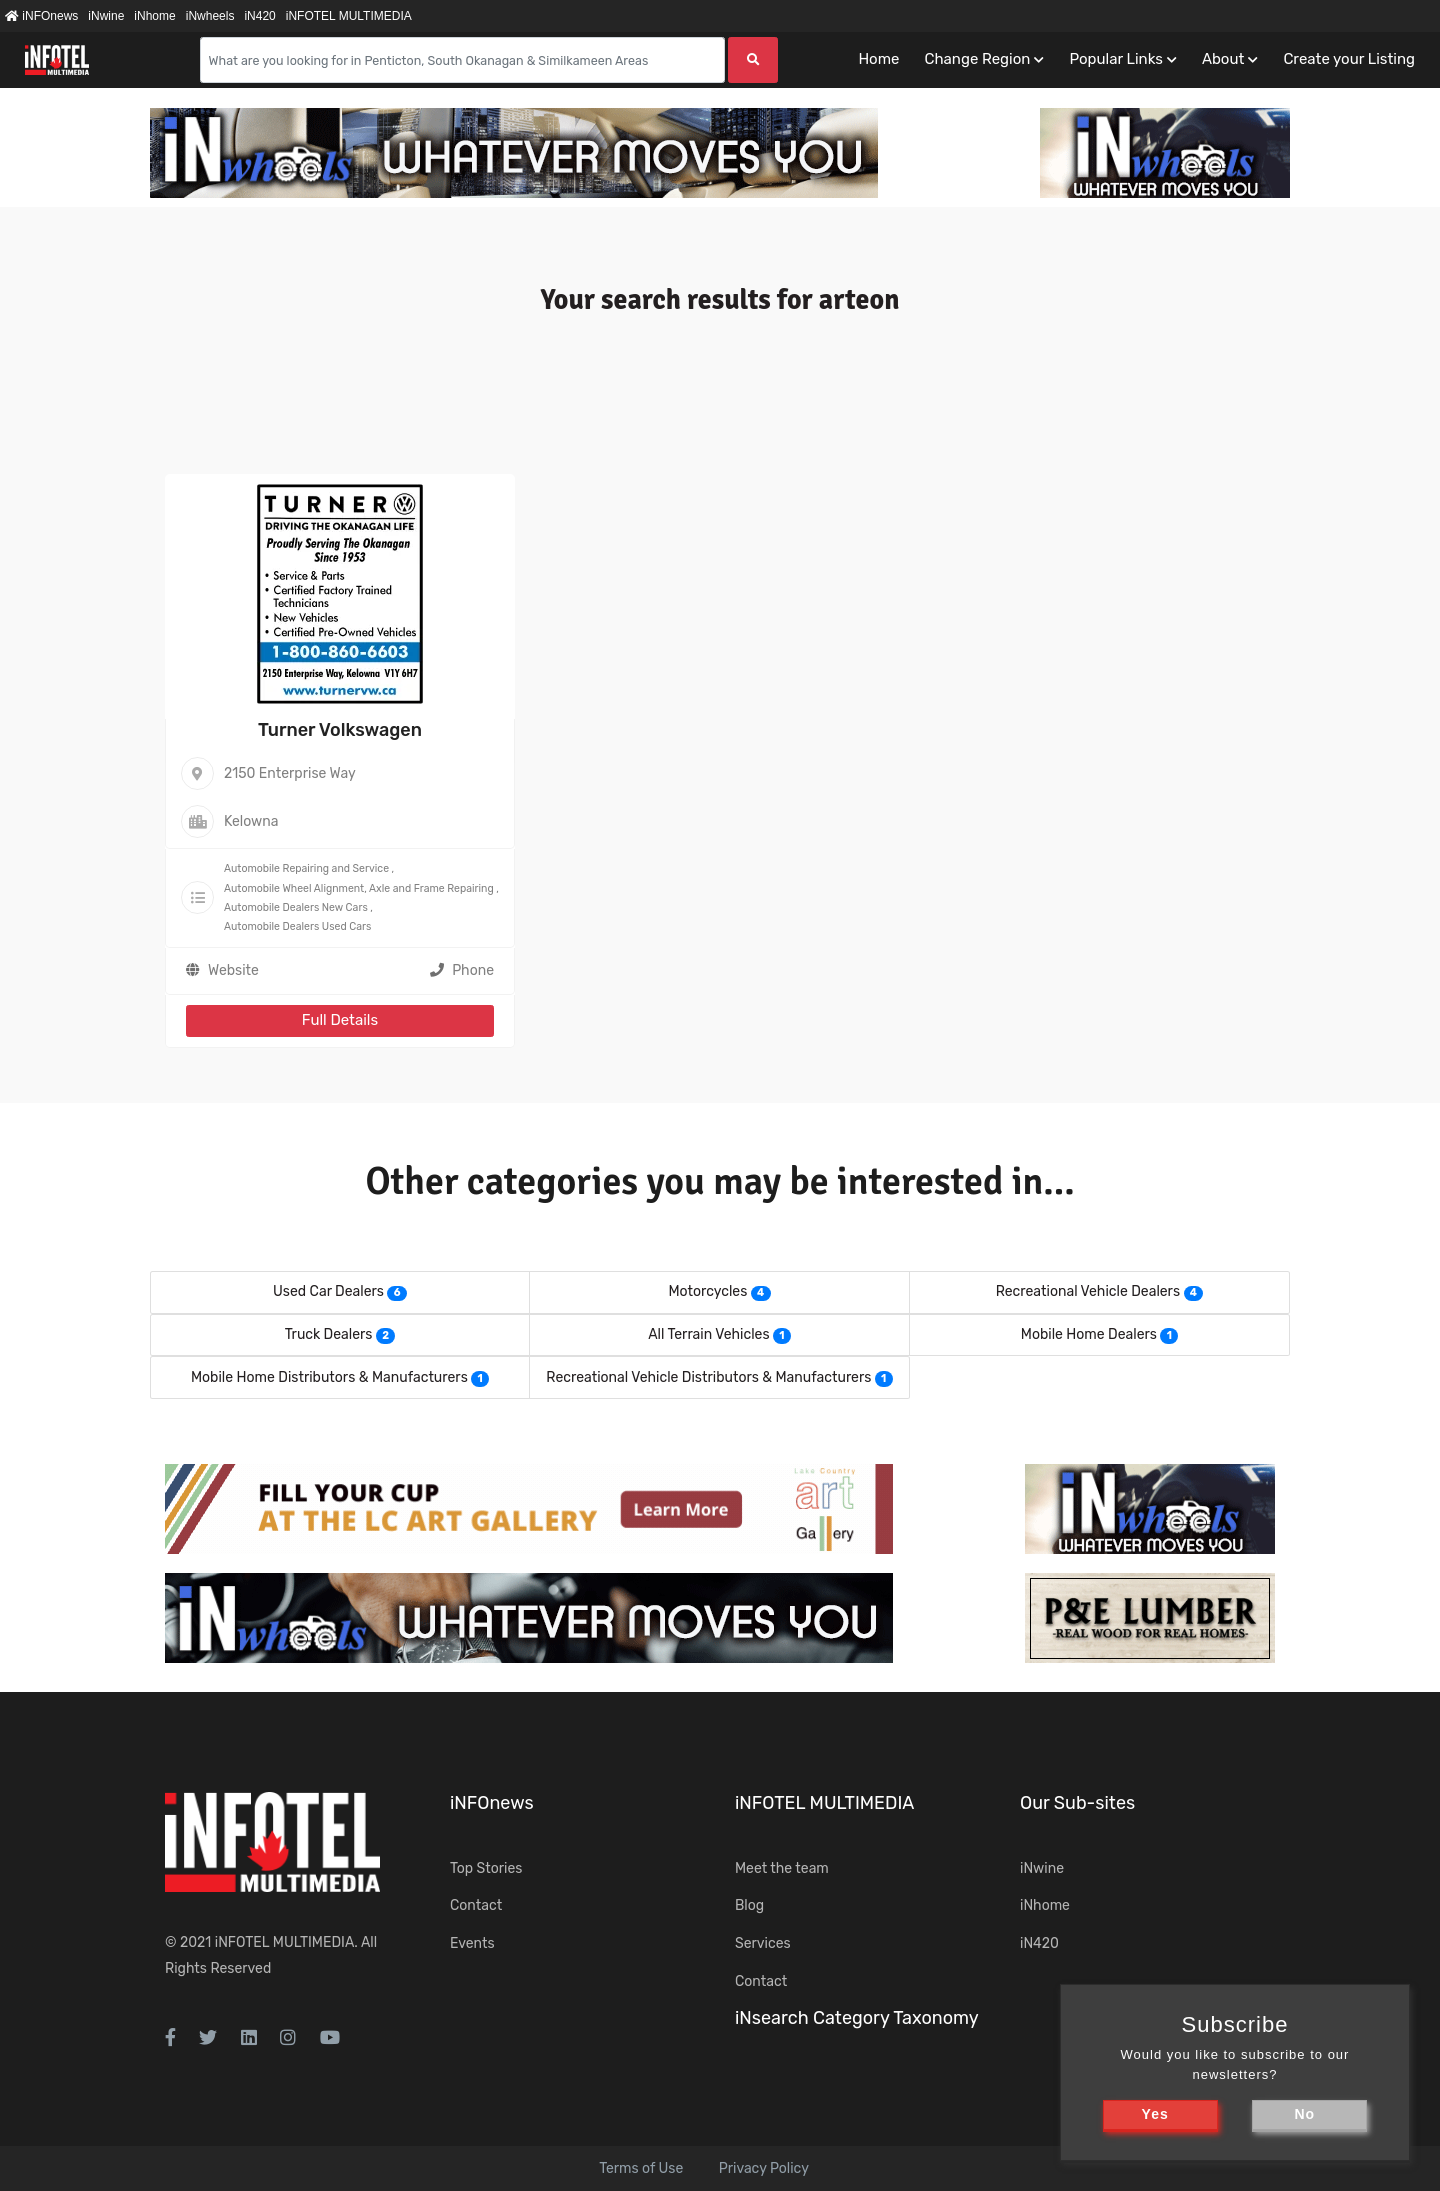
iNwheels (210, 16)
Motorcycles (707, 1291)
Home (878, 59)
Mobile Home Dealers (1089, 1334)
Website (233, 970)
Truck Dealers (329, 1334)
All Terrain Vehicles (708, 1334)
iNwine (106, 16)
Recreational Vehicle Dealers (1088, 1291)
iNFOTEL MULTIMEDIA (349, 16)
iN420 (259, 16)
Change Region (977, 59)
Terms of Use (641, 2168)
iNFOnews (41, 16)
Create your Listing (1349, 59)
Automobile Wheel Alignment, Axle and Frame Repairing (359, 888)
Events (472, 1943)
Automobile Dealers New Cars (296, 907)
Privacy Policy (764, 2168)
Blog (749, 1905)
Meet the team (782, 1868)
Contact (476, 1905)
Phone (462, 970)
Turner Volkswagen (340, 730)
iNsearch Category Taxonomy (857, 2018)
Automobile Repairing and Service (306, 868)
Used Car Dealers (328, 1291)
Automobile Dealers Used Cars (297, 926)
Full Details (340, 1020)
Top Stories (486, 1868)
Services (763, 1943)
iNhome (154, 16)
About (1223, 59)
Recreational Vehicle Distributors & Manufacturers (708, 1377)
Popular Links (1115, 59)
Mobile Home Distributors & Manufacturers (329, 1377)
